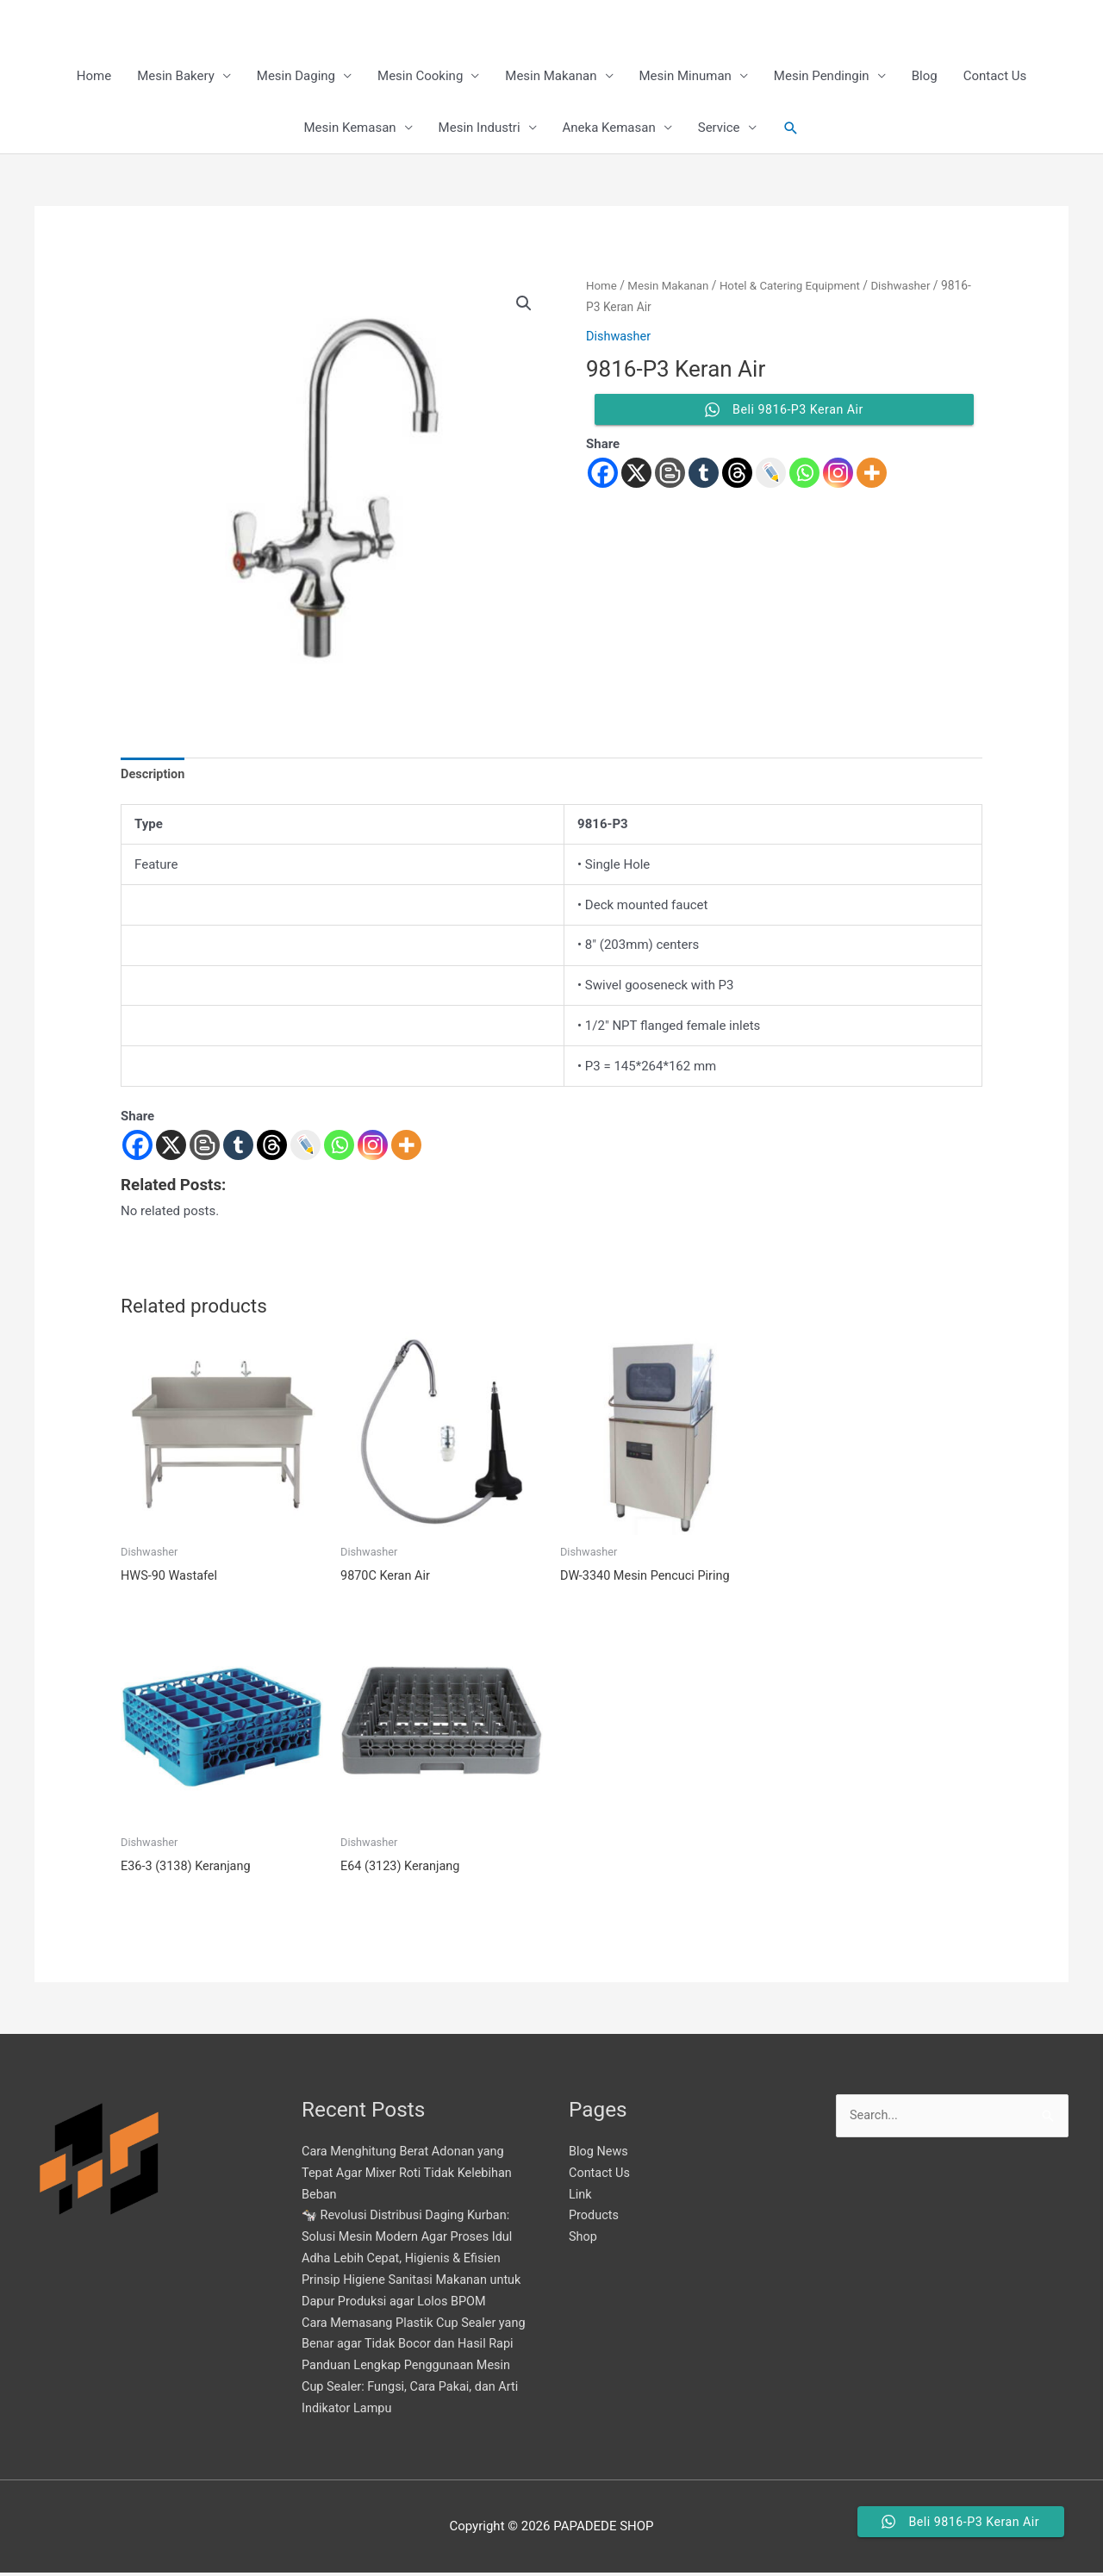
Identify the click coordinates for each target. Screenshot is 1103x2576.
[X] (171, 1147)
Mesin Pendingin (821, 77)
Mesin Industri (479, 129)
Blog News (599, 2154)
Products (594, 2218)
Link (581, 2197)
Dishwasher (684, 308)
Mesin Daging (296, 77)
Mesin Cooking (420, 77)
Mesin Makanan (550, 77)
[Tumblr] (238, 1147)
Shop (583, 2240)
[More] (406, 1147)
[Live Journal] (305, 1147)
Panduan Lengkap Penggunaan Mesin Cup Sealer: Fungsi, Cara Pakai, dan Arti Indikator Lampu (414, 2389)
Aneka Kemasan (609, 129)
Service (719, 129)
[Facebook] (137, 1147)
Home (94, 77)
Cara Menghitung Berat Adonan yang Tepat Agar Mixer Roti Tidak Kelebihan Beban (411, 2176)
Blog (925, 77)
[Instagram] (373, 1147)
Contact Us (995, 77)
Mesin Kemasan (349, 129)
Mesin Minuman (685, 77)
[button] (791, 129)
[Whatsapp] (339, 1147)
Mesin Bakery (176, 77)
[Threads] (272, 1147)
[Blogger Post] (205, 1147)
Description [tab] (154, 776)
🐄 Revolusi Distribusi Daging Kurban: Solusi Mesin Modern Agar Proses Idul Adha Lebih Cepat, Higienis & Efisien (411, 2240)
